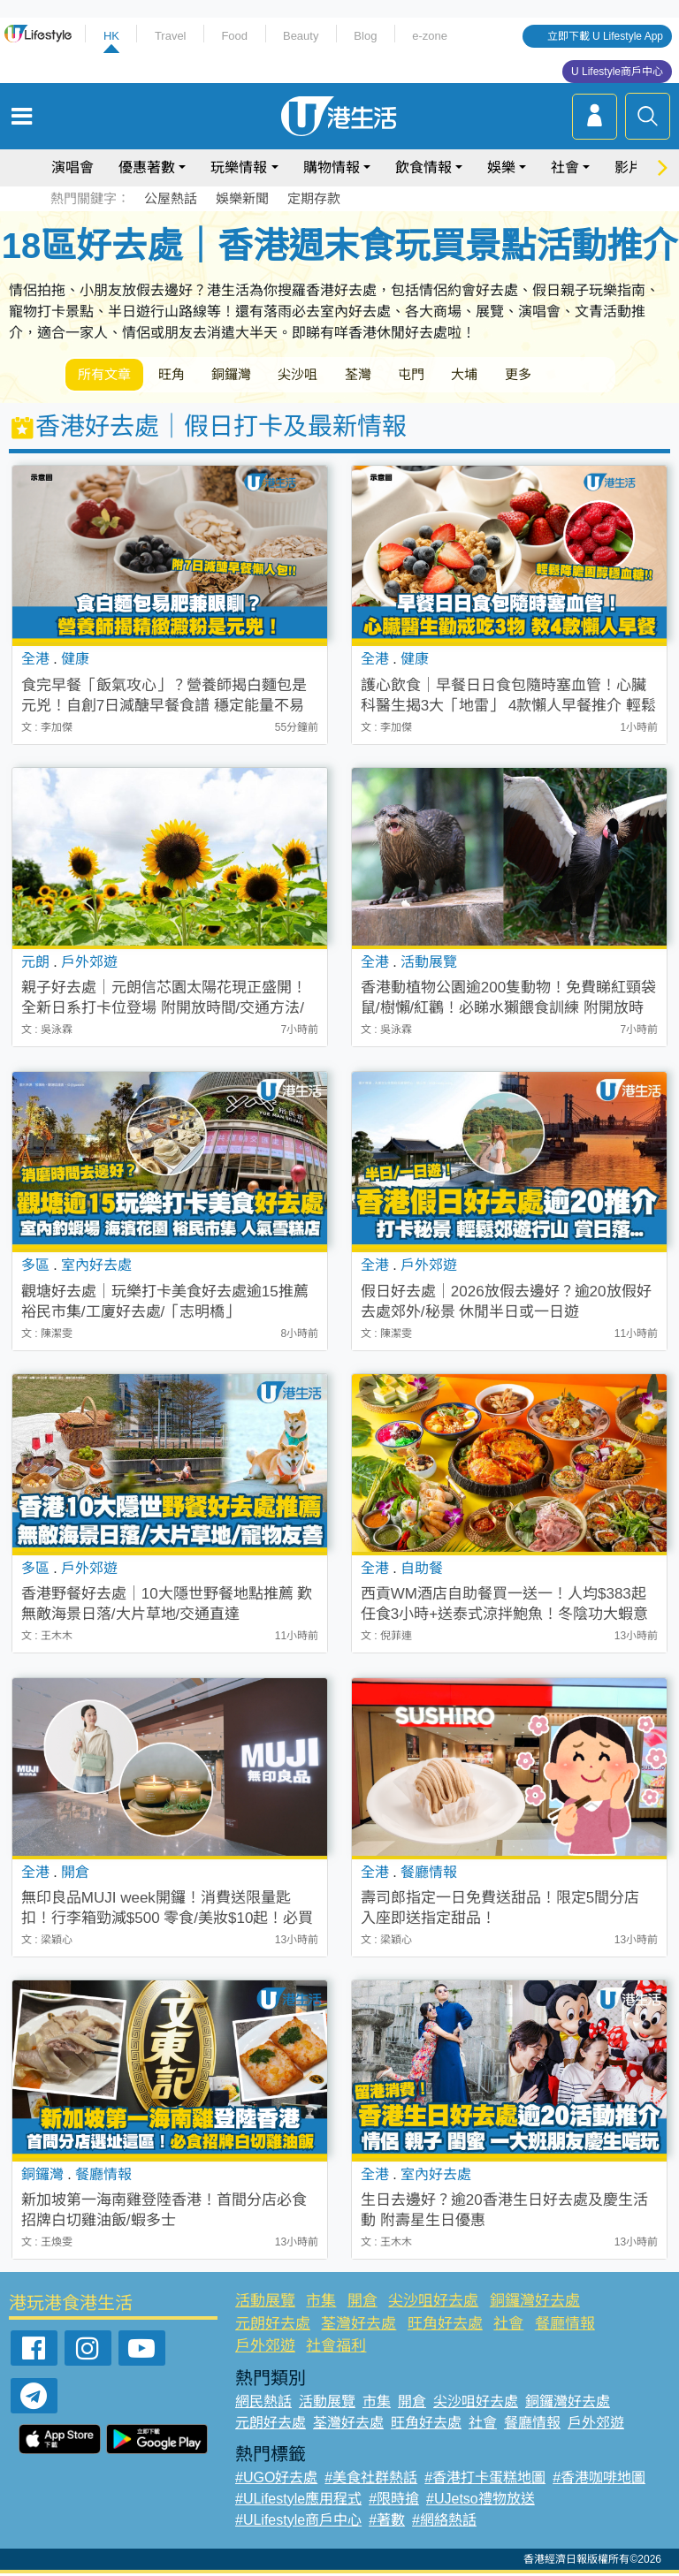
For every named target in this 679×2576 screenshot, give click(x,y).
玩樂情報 (238, 167)
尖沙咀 (330, 376)
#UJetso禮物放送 (480, 2501)
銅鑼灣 (254, 376)
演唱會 (72, 167)
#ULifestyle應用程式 (298, 2501)
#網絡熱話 (444, 2522)
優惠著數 (146, 167)
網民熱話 (263, 2404)
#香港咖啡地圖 (599, 2480)
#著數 (387, 2522)
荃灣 (399, 376)
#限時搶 (394, 2501)
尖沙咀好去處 (433, 2304)
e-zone (429, 35)
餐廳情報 (565, 2326)
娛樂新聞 (242, 198)
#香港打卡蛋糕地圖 (484, 2480)
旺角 (186, 376)
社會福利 (336, 2349)
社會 (565, 167)
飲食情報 (423, 167)
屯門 (461, 376)
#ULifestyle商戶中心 (298, 2522)
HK (111, 35)
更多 (585, 376)
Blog (365, 35)
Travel (171, 35)
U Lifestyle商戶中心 (617, 71)
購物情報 (331, 167)
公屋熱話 (170, 198)
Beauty (300, 35)
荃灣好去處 (358, 2326)
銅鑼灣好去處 (535, 2304)
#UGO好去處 (276, 2480)
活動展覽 (265, 2304)
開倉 (362, 2304)
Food (234, 35)
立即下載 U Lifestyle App (605, 36)
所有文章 (109, 376)
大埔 (523, 376)
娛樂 (501, 167)
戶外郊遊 (265, 2349)
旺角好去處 (445, 2326)
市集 (321, 2304)
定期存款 (313, 198)
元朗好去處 (272, 2326)
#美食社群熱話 (370, 2480)
